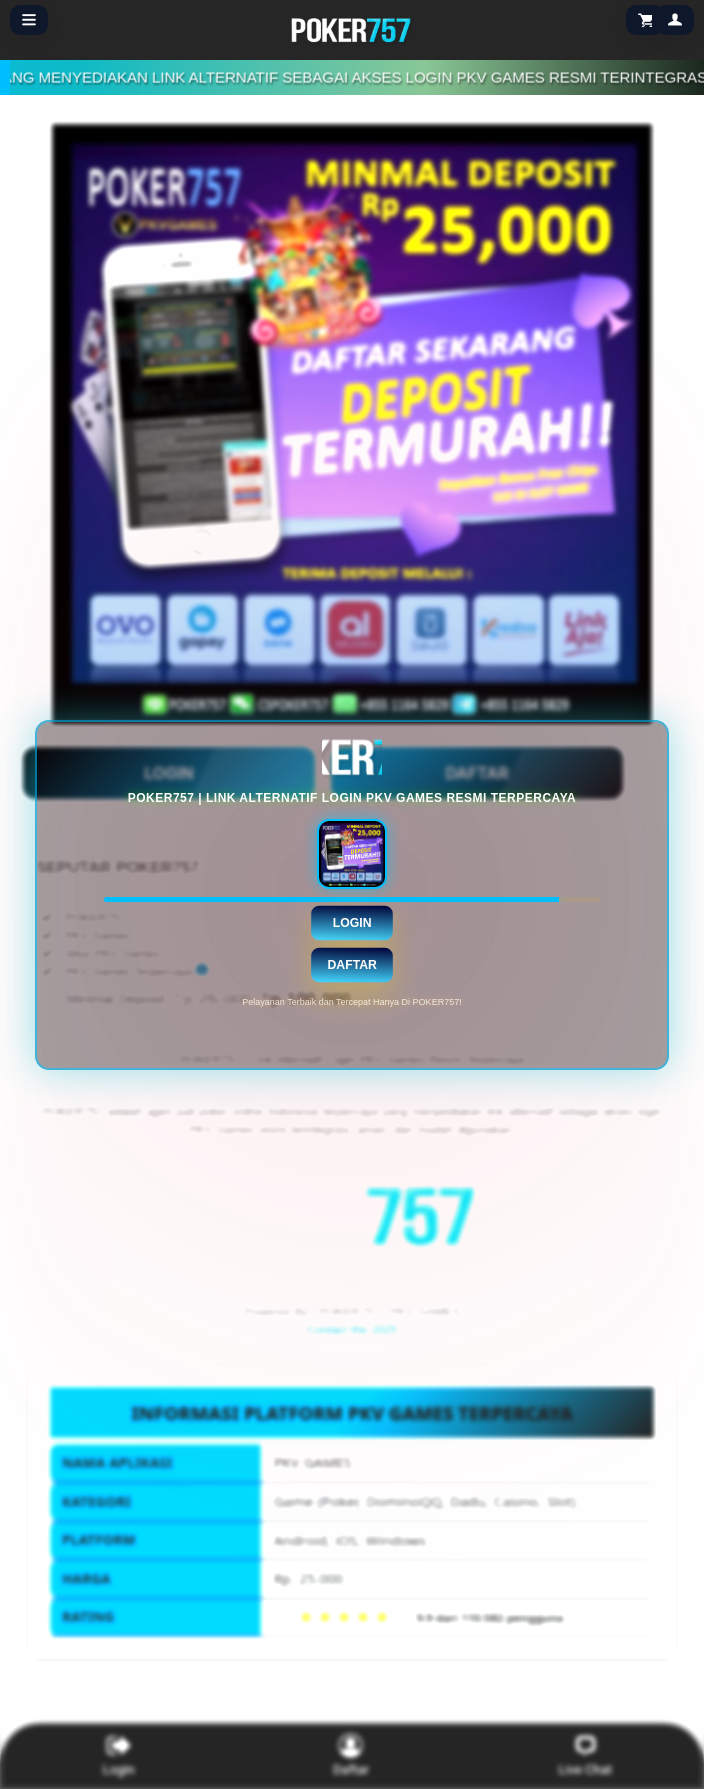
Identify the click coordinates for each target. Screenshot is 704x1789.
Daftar (351, 964)
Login (352, 922)
